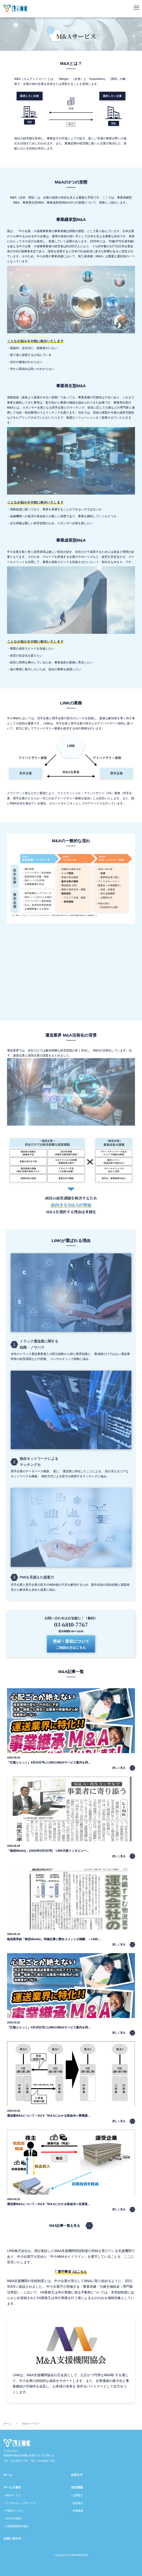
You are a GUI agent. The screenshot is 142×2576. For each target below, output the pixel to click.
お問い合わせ (12, 2538)
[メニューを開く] (136, 7)
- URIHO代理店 (12, 2518)
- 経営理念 (77, 2503)
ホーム (8, 2474)
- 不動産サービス (13, 2510)
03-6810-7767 (71, 1622)
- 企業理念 (77, 2495)
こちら (82, 2271)
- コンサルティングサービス (20, 2503)
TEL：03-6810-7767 (16, 2461)
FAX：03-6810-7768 (41, 2461)
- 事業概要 (77, 2510)
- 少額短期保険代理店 (16, 2526)
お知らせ (77, 2474)
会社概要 (77, 2487)
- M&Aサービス (12, 2495)
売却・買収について (71, 1644)
